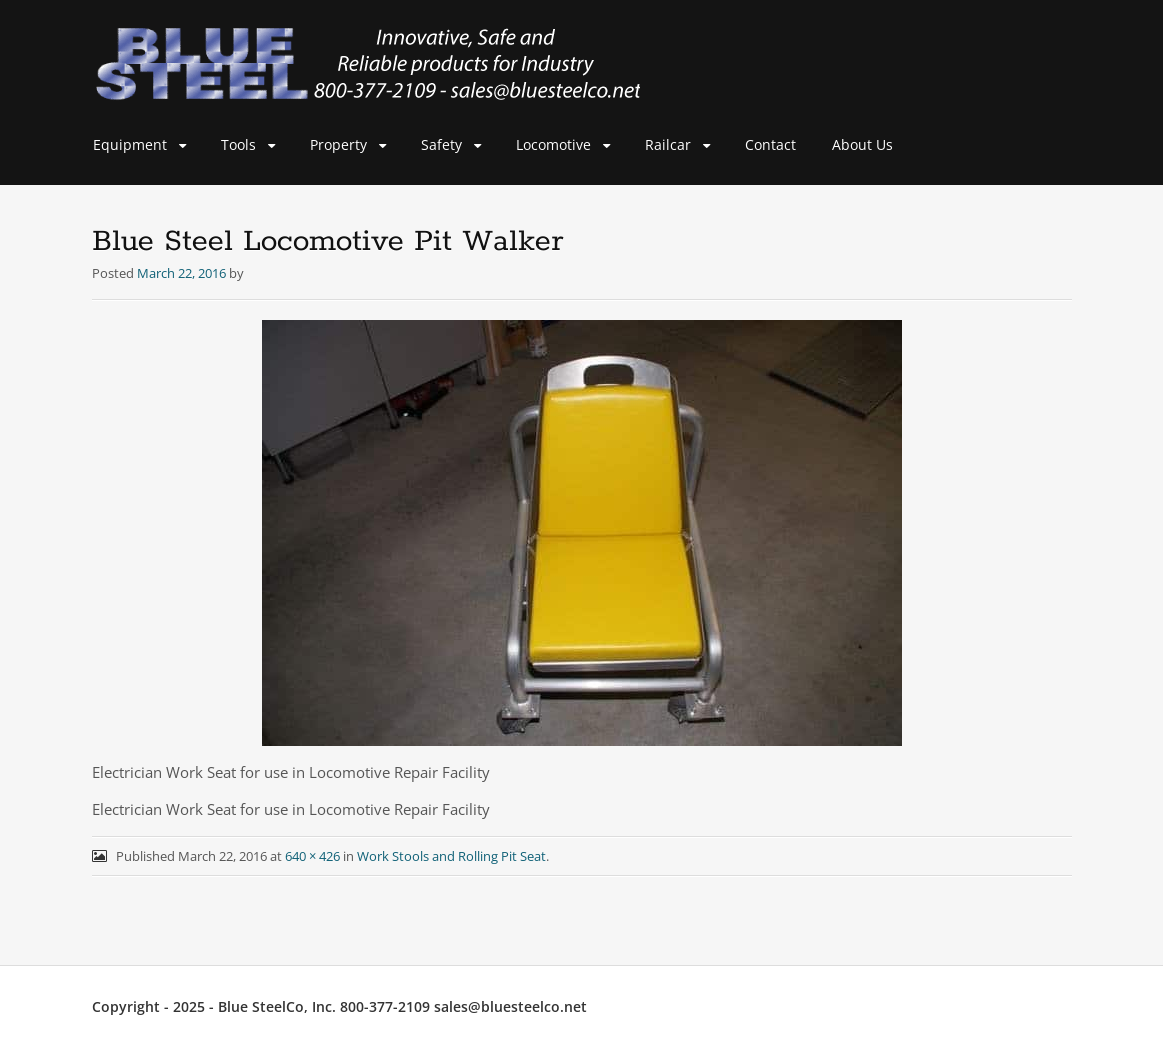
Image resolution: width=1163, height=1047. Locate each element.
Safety (441, 144)
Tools (238, 144)
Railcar (668, 144)
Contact (770, 144)
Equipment (130, 144)
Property (338, 144)
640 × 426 (312, 856)
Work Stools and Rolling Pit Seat (451, 856)
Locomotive (553, 144)
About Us (862, 144)
